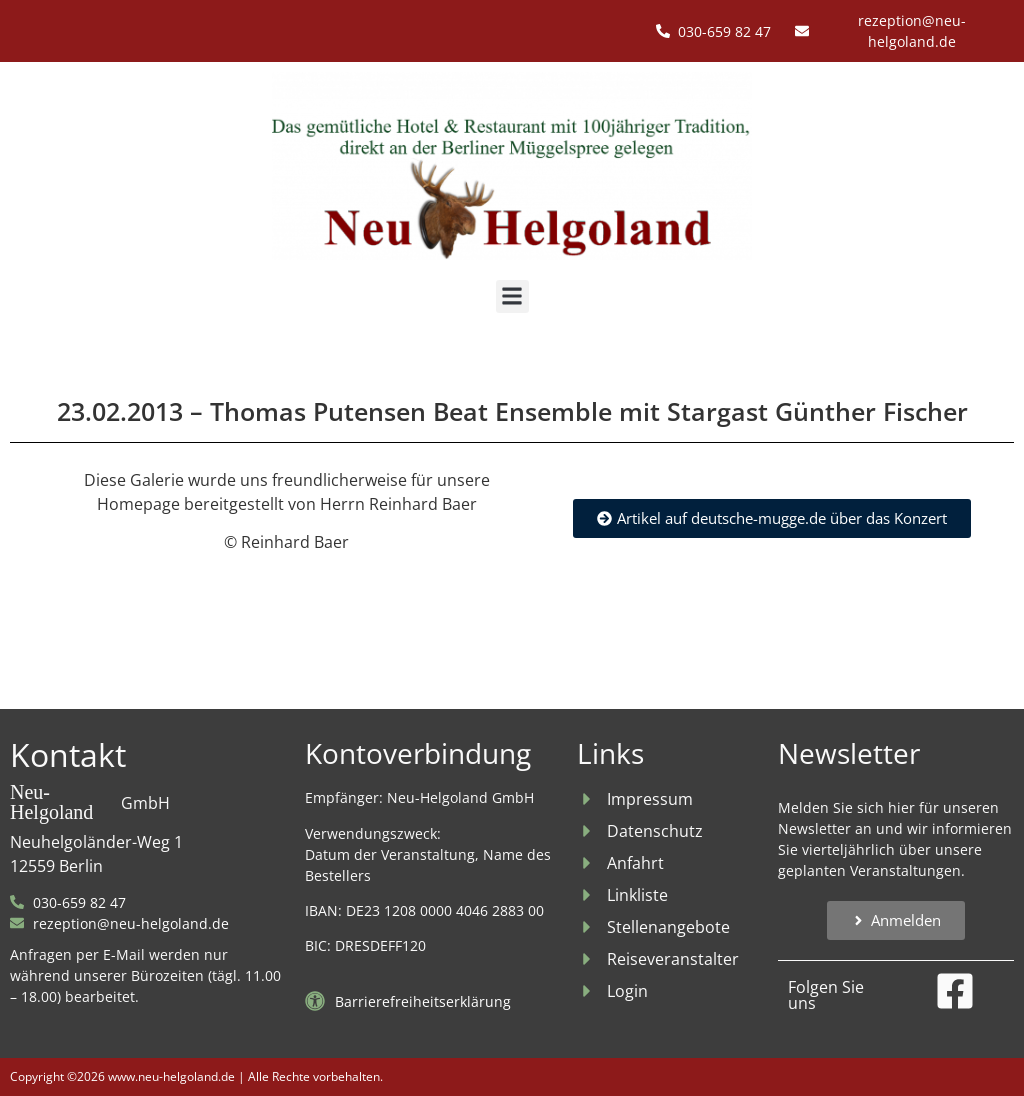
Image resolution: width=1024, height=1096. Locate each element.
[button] (512, 296)
